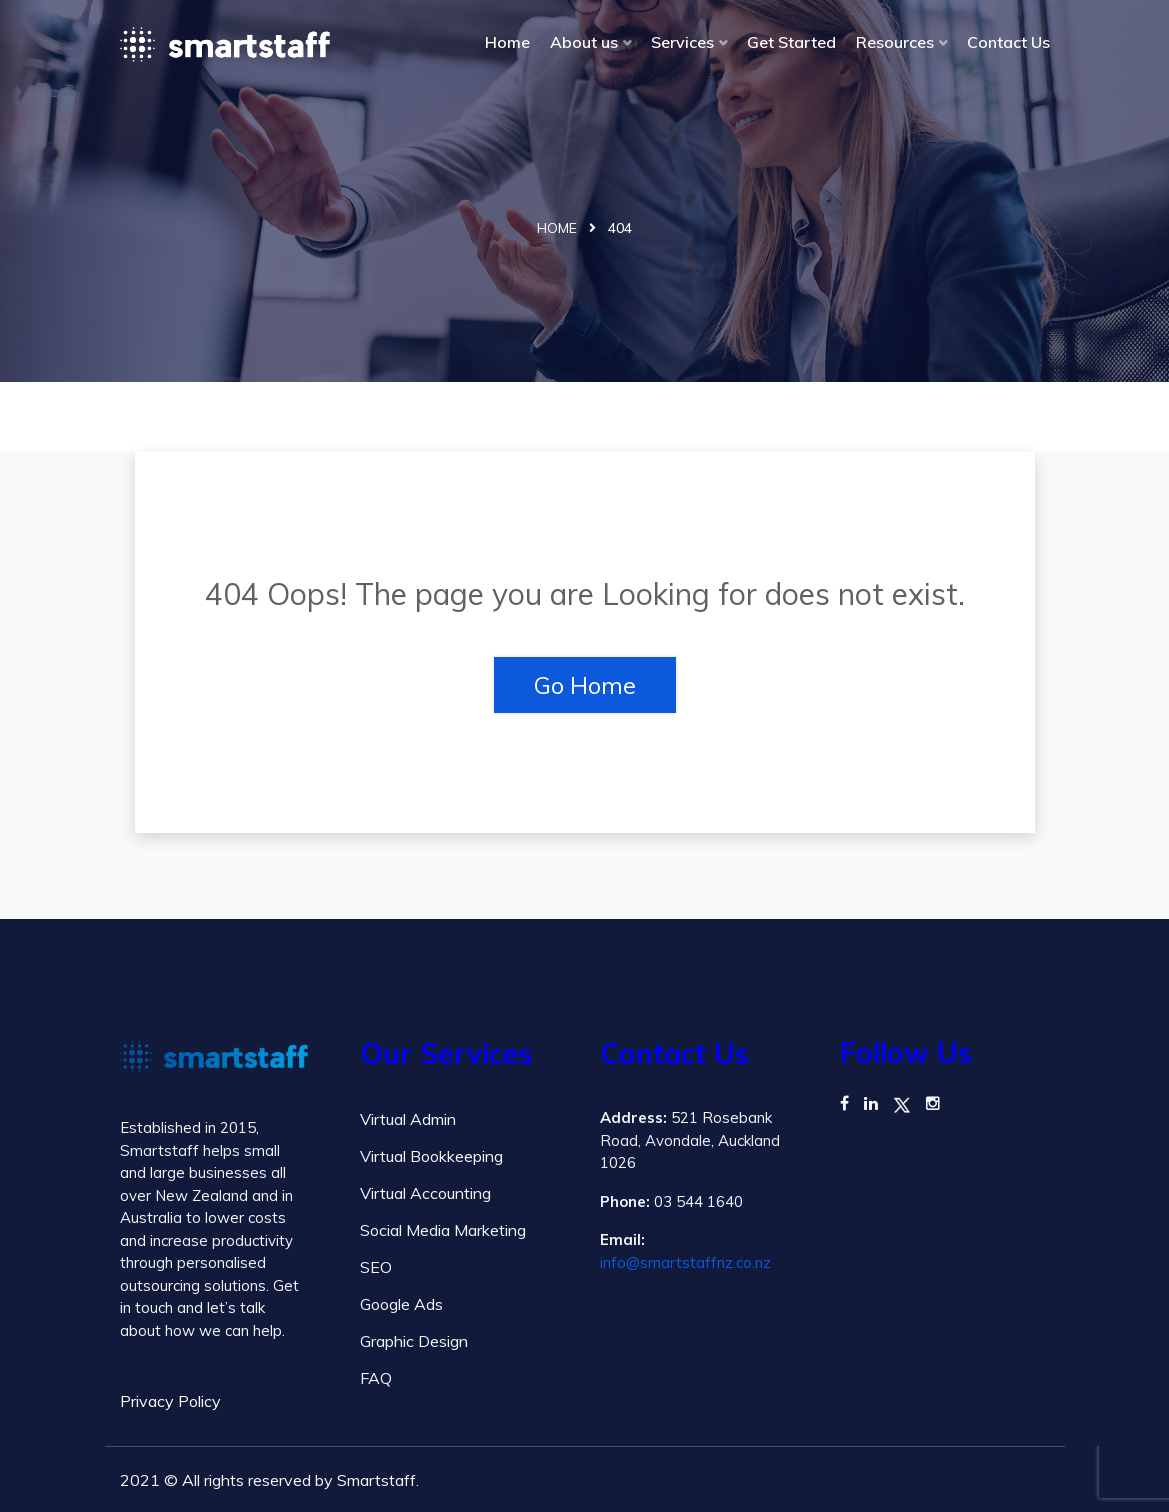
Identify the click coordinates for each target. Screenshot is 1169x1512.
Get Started (791, 42)
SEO (376, 1267)
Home (507, 42)
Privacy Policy (170, 1401)
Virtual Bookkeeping (431, 1156)
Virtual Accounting (425, 1193)
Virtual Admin (408, 1119)
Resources (895, 42)
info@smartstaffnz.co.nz (685, 1262)
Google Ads (401, 1304)
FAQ (376, 1378)
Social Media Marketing (443, 1230)
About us (584, 42)
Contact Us (1008, 42)
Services (682, 42)
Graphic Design (414, 1341)
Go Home (585, 685)
